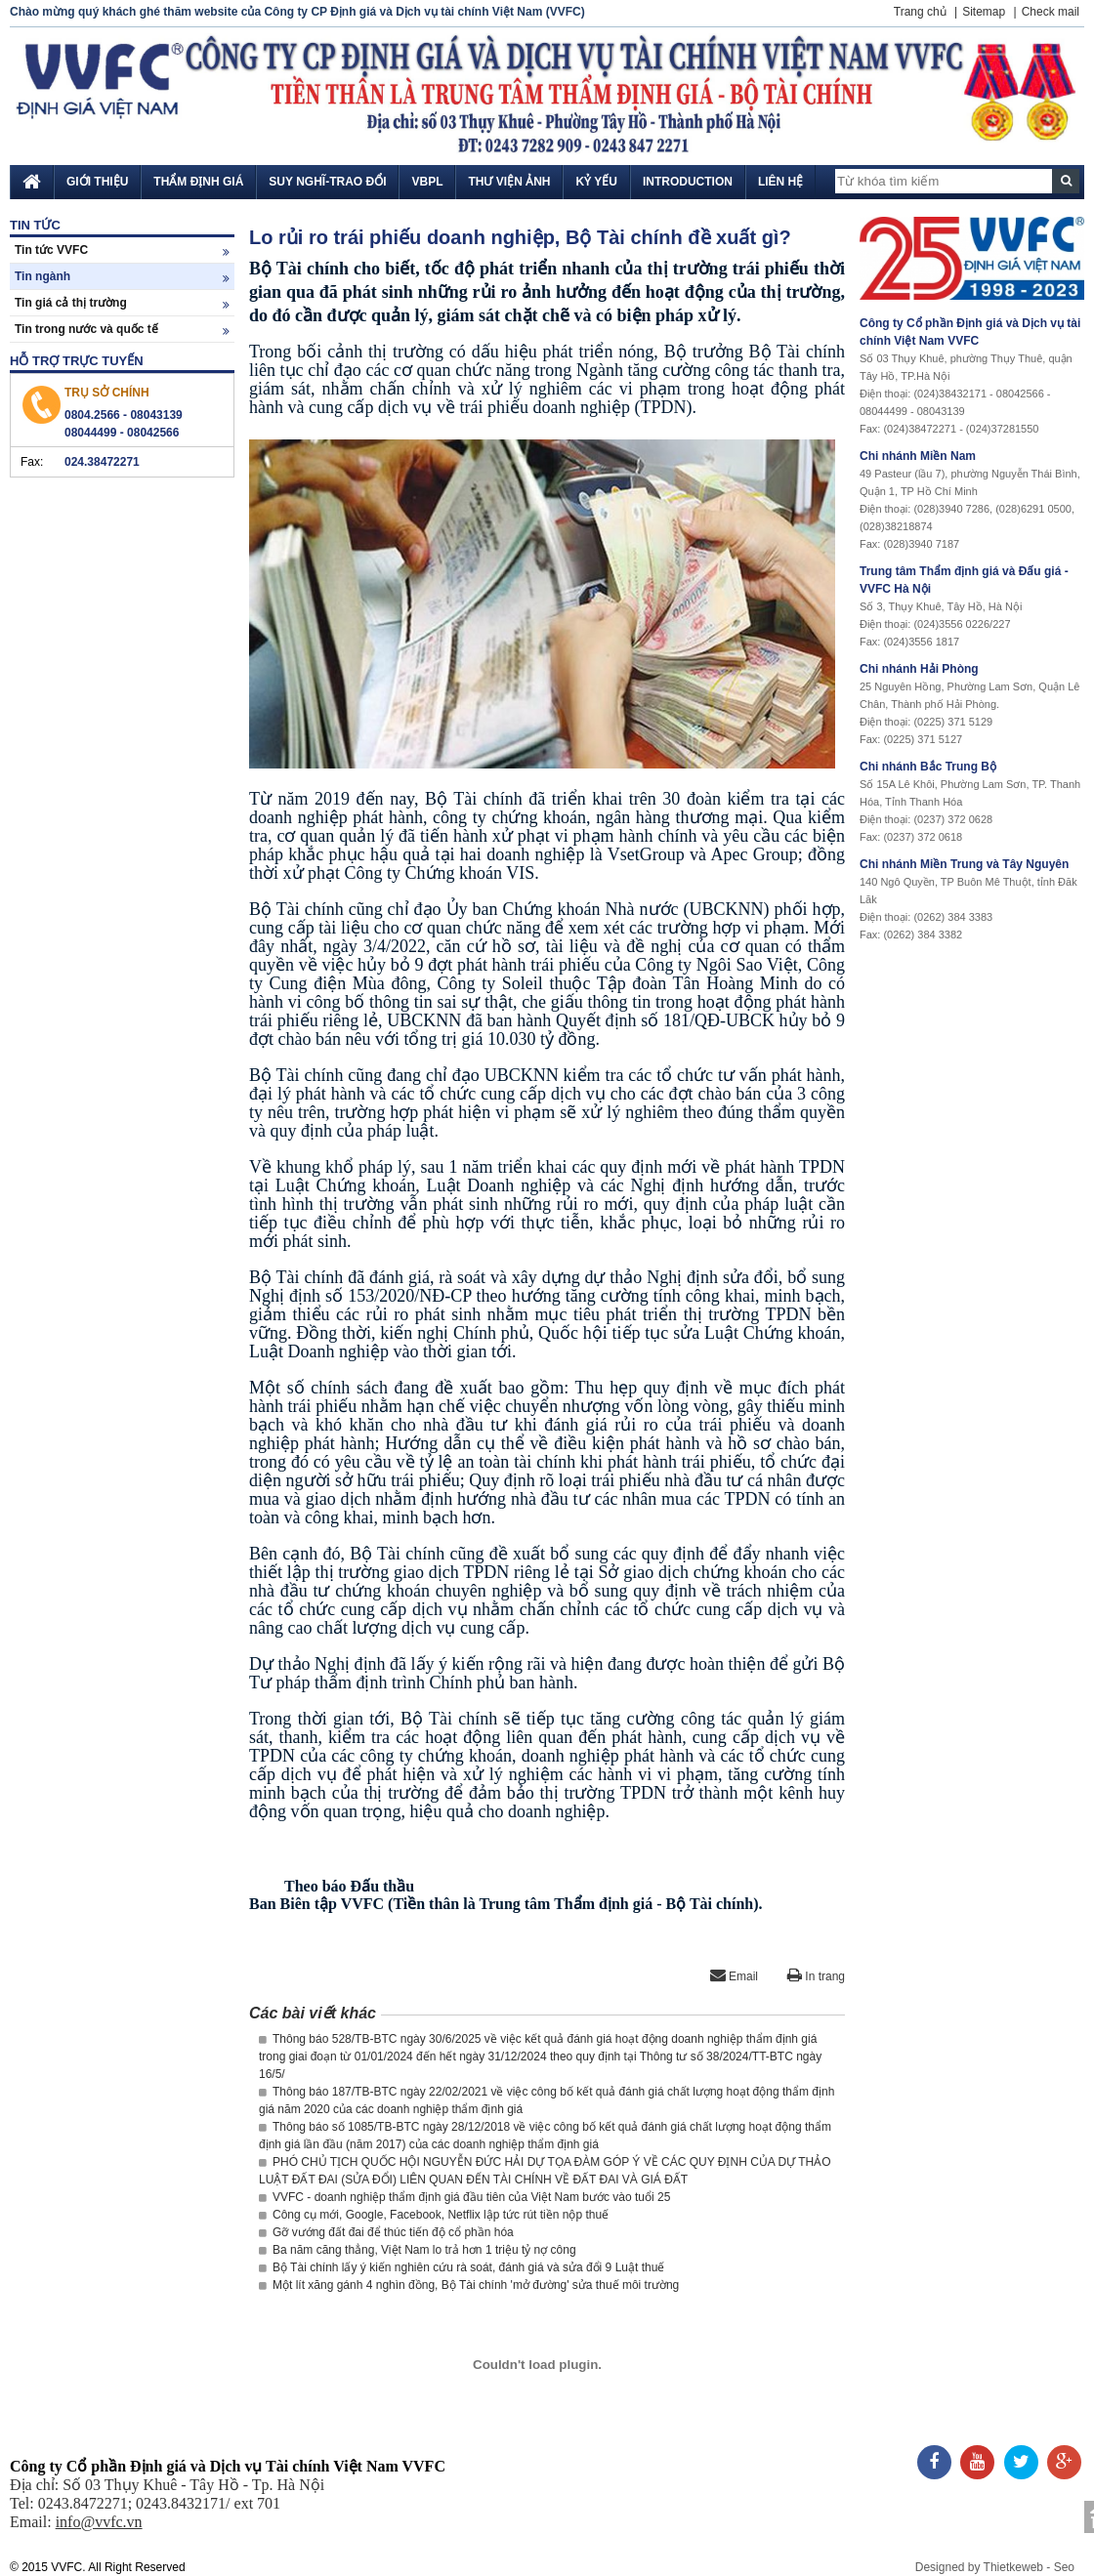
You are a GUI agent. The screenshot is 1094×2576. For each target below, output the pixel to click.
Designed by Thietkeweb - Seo (994, 2567)
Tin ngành (122, 277)
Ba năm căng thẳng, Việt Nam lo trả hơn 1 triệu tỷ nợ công (417, 2250)
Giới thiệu (97, 181)
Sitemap (983, 12)
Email (734, 1976)
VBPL (426, 181)
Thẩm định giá (198, 181)
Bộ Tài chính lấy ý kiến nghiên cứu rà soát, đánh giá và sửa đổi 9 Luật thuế (461, 2267)
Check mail (1050, 12)
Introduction (688, 181)
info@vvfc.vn (99, 2522)
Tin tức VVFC (122, 250)
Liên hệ (780, 181)
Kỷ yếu (595, 181)
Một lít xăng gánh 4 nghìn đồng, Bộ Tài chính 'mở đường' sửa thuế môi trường (469, 2285)
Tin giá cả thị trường (122, 303)
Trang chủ (920, 12)
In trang (816, 1976)
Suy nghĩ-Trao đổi (327, 181)
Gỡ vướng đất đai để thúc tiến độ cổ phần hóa (386, 2232)
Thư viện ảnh (509, 181)
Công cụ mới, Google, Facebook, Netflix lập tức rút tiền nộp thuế (434, 2215)
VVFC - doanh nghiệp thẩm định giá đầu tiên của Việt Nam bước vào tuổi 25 (464, 2197)
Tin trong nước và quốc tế (122, 329)
